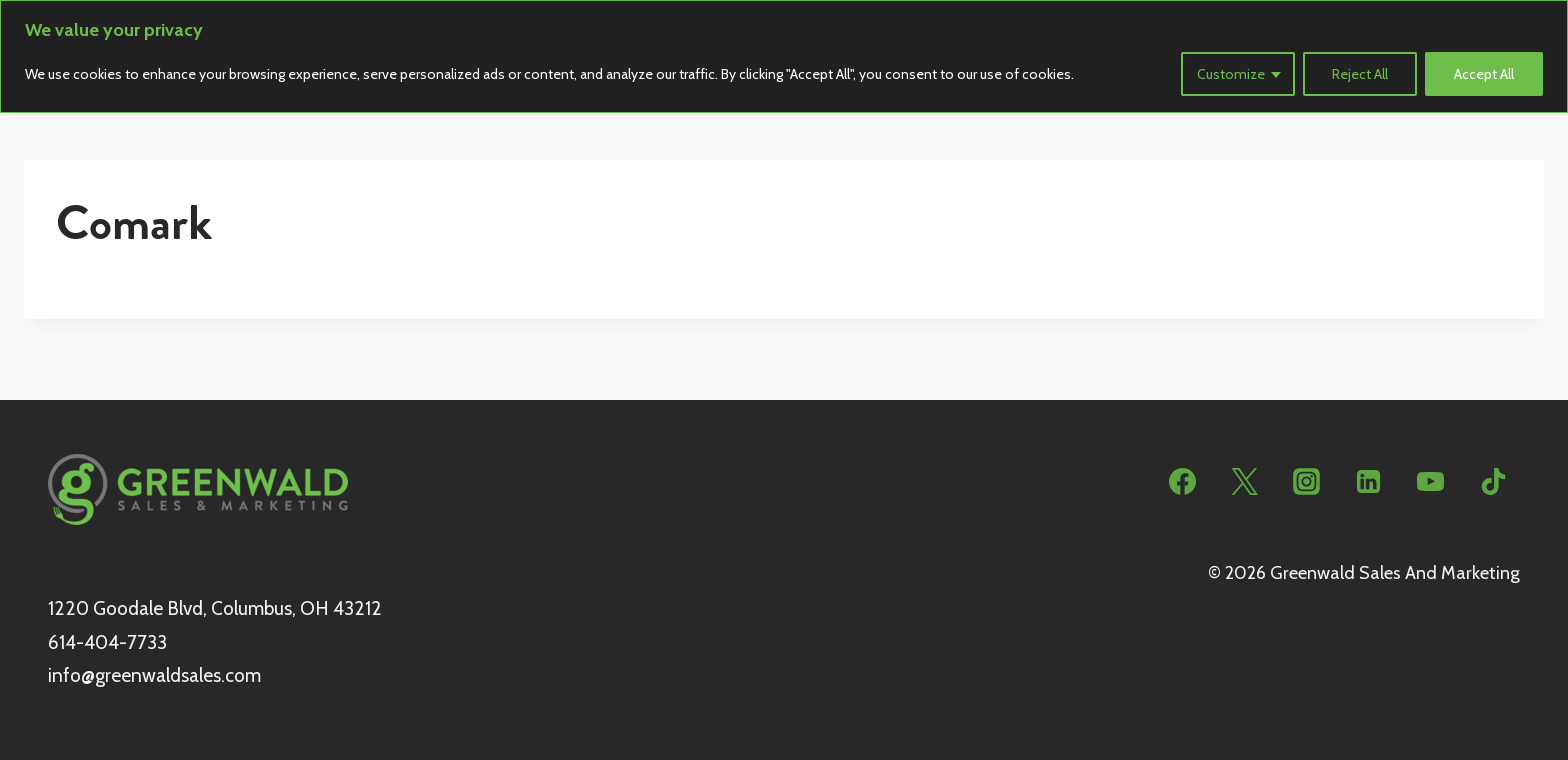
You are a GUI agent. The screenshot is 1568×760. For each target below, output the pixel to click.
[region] (784, 56)
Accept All (1484, 74)
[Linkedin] (1369, 482)
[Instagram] (1307, 482)
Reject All (1360, 74)
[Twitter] (1245, 482)
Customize (1231, 74)
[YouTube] (1431, 482)
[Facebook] (1183, 482)
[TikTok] (1493, 482)
